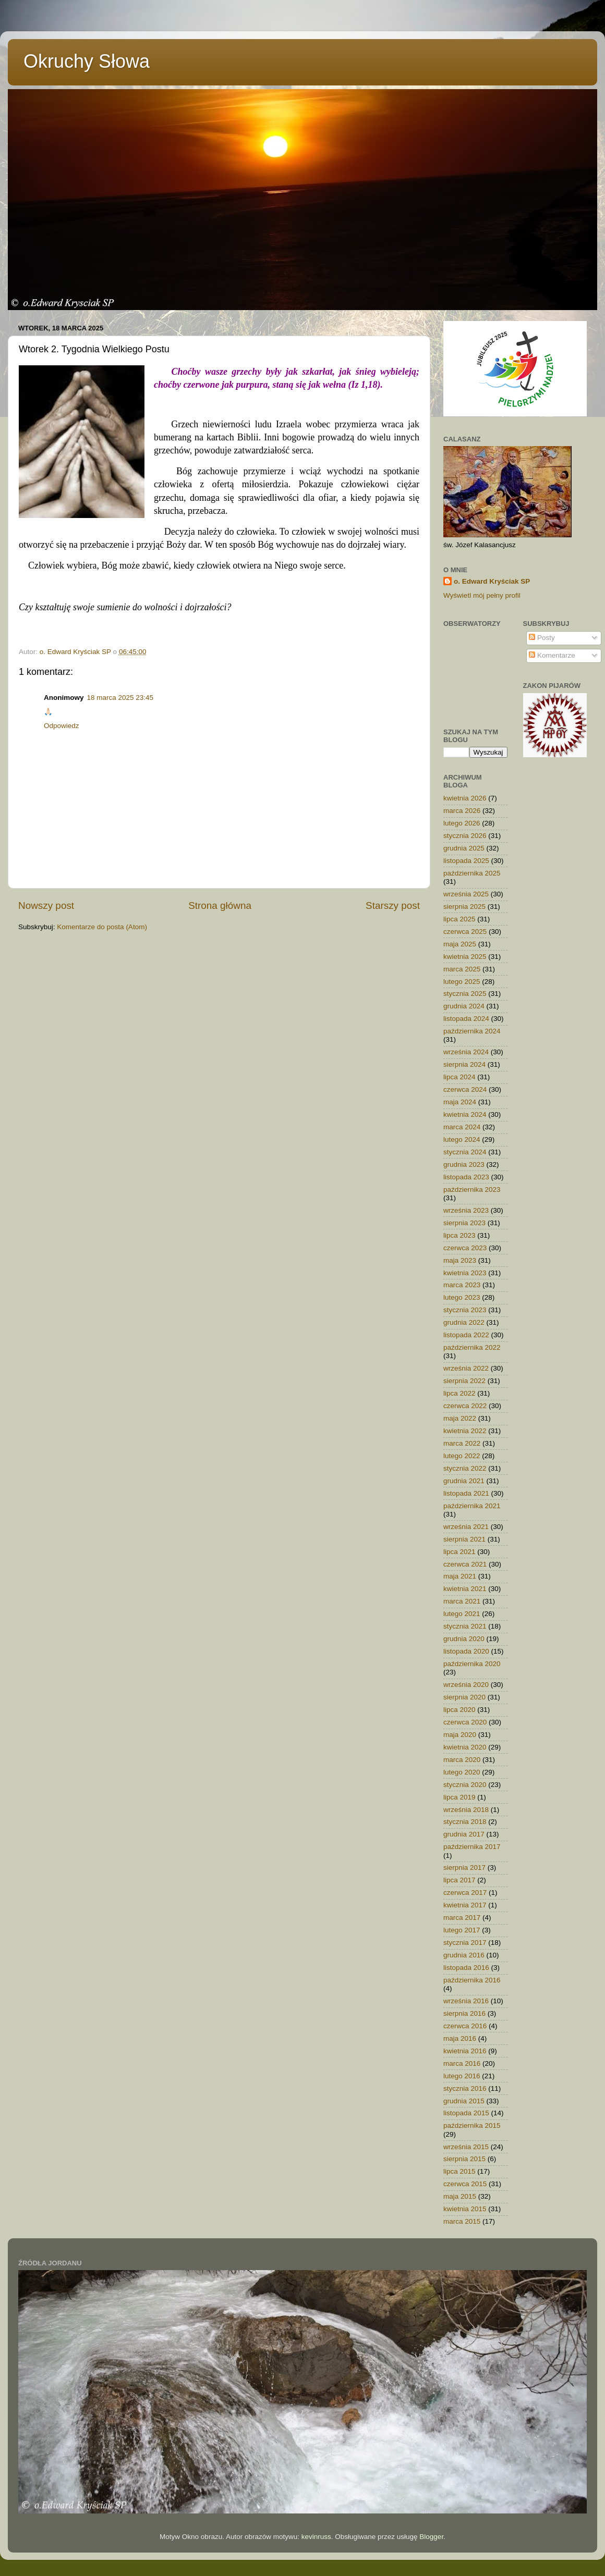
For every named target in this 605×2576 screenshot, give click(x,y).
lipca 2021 (459, 1552)
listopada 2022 (466, 1335)
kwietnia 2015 (465, 2209)
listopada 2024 (466, 1018)
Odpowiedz (61, 726)
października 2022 (472, 1347)
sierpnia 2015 (464, 2159)
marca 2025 (461, 969)
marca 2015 (461, 2221)
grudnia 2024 (464, 1006)
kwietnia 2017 (465, 1905)
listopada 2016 (466, 1967)
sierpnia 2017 (464, 1867)
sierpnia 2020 (464, 1697)
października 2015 (472, 2125)
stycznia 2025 (465, 993)
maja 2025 (459, 944)
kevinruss (316, 2537)
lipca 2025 (459, 919)
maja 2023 (459, 1260)
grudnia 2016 (464, 1955)
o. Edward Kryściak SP (492, 581)
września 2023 (466, 1210)
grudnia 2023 (464, 1164)
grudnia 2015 (464, 2101)
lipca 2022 (459, 1393)
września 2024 (466, 1052)
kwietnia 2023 (465, 1273)
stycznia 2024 (465, 1152)
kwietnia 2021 (465, 1589)
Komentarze (552, 655)
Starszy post (393, 905)
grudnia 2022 (464, 1322)
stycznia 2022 (465, 1468)
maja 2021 (459, 1576)
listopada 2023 (466, 1177)
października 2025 (472, 873)
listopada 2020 (466, 1651)
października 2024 (472, 1031)
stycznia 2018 (465, 1822)
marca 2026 (461, 811)
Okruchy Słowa (86, 61)
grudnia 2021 (464, 1481)
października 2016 (472, 1980)
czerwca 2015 (465, 2184)
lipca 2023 (459, 1235)
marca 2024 (461, 1127)
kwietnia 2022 (465, 1431)
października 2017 (472, 1847)
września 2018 (466, 1810)
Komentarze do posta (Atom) (102, 927)
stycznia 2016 (465, 2088)
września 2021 (466, 1527)
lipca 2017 (459, 1880)
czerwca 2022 (465, 1406)
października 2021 (472, 1506)
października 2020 (472, 1664)
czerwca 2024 (465, 1089)
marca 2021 (461, 1601)
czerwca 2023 (465, 1248)
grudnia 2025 (464, 848)
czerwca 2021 (465, 1564)
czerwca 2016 (465, 2026)
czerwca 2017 (465, 1892)
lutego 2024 (461, 1139)
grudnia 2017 (464, 1834)
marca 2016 (461, 2063)
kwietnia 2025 (465, 956)
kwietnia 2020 (465, 1747)
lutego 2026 (461, 823)
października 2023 (472, 1189)
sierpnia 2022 (464, 1381)
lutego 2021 (461, 1614)
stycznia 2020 (465, 1785)
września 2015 (466, 2147)
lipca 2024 (459, 1077)
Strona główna (219, 905)
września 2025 (466, 894)
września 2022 (466, 1368)
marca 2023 (461, 1285)
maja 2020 (459, 1735)
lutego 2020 (461, 1772)
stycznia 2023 (465, 1310)
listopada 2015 (466, 2113)
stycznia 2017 (465, 1942)
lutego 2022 (461, 1456)
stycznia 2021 (465, 1626)
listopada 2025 (466, 861)
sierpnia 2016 (464, 2013)
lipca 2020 (459, 1710)
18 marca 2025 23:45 (120, 697)
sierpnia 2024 (464, 1064)
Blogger (431, 2537)
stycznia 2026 (465, 836)
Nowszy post (46, 905)
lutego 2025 (461, 981)
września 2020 (466, 1684)
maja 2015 (459, 2196)
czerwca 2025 (465, 931)
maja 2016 (459, 2038)
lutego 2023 (461, 1297)
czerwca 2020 (465, 1722)
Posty (542, 638)
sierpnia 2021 (464, 1539)
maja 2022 (459, 1418)
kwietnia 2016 (465, 2051)
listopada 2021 (466, 1493)
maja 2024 (459, 1102)
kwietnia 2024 (465, 1114)
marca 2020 (461, 1760)
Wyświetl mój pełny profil (482, 595)
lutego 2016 (461, 2076)
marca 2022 (461, 1443)
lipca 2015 (459, 2171)
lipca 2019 (459, 1797)
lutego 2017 (461, 1930)
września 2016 (466, 2001)
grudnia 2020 (464, 1639)
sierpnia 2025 (464, 906)
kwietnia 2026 (465, 798)
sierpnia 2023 (464, 1223)
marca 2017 (461, 1917)
